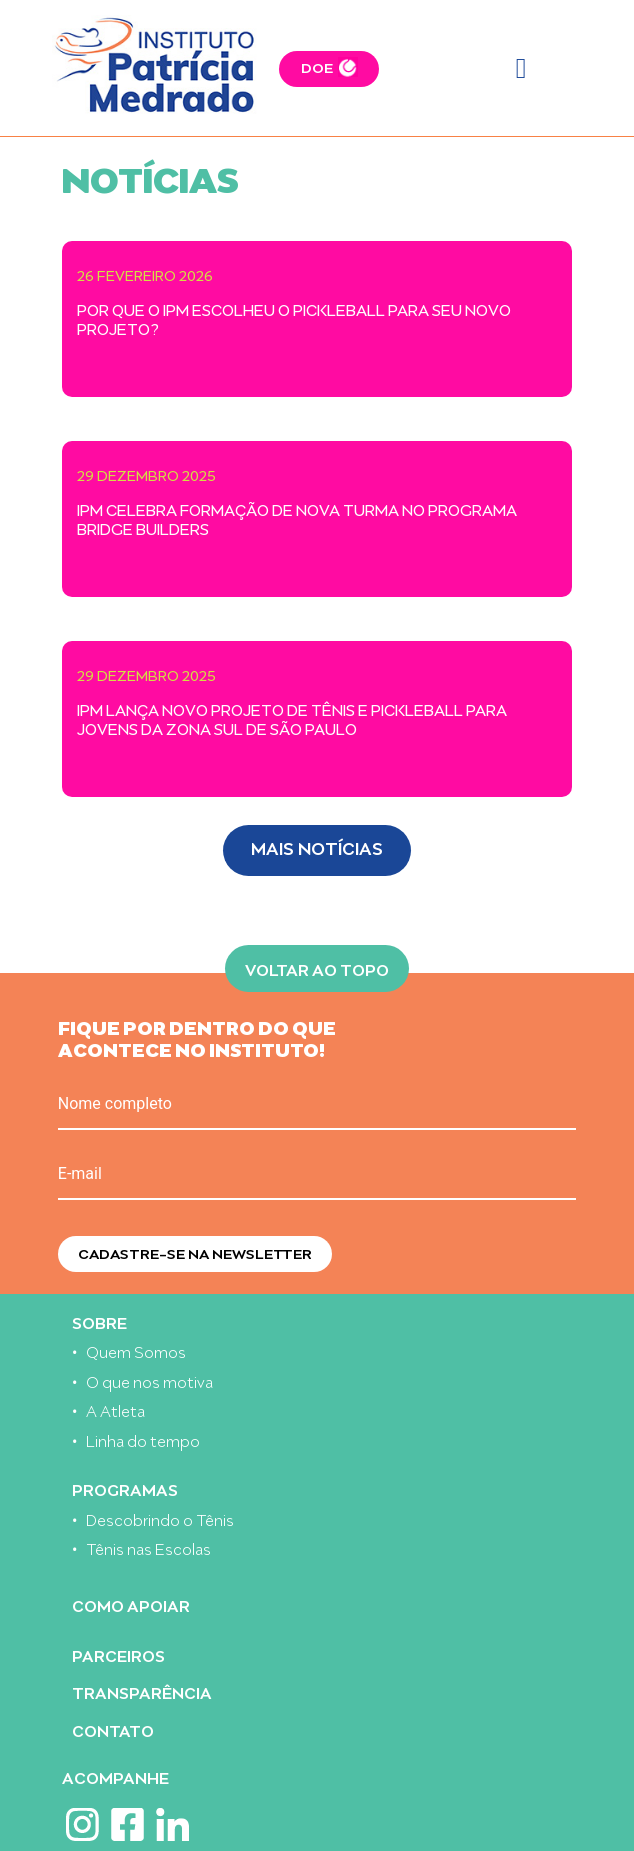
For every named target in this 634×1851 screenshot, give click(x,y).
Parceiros (118, 1654)
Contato (113, 1729)
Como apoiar (131, 1604)
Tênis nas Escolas (148, 1547)
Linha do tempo (143, 1439)
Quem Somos (136, 1350)
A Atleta (115, 1409)
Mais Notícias (317, 846)
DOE (317, 66)
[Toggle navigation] (521, 69)
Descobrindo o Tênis (160, 1518)
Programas (125, 1488)
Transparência (142, 1691)
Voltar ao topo (317, 968)
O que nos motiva (149, 1380)
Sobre (99, 1321)
